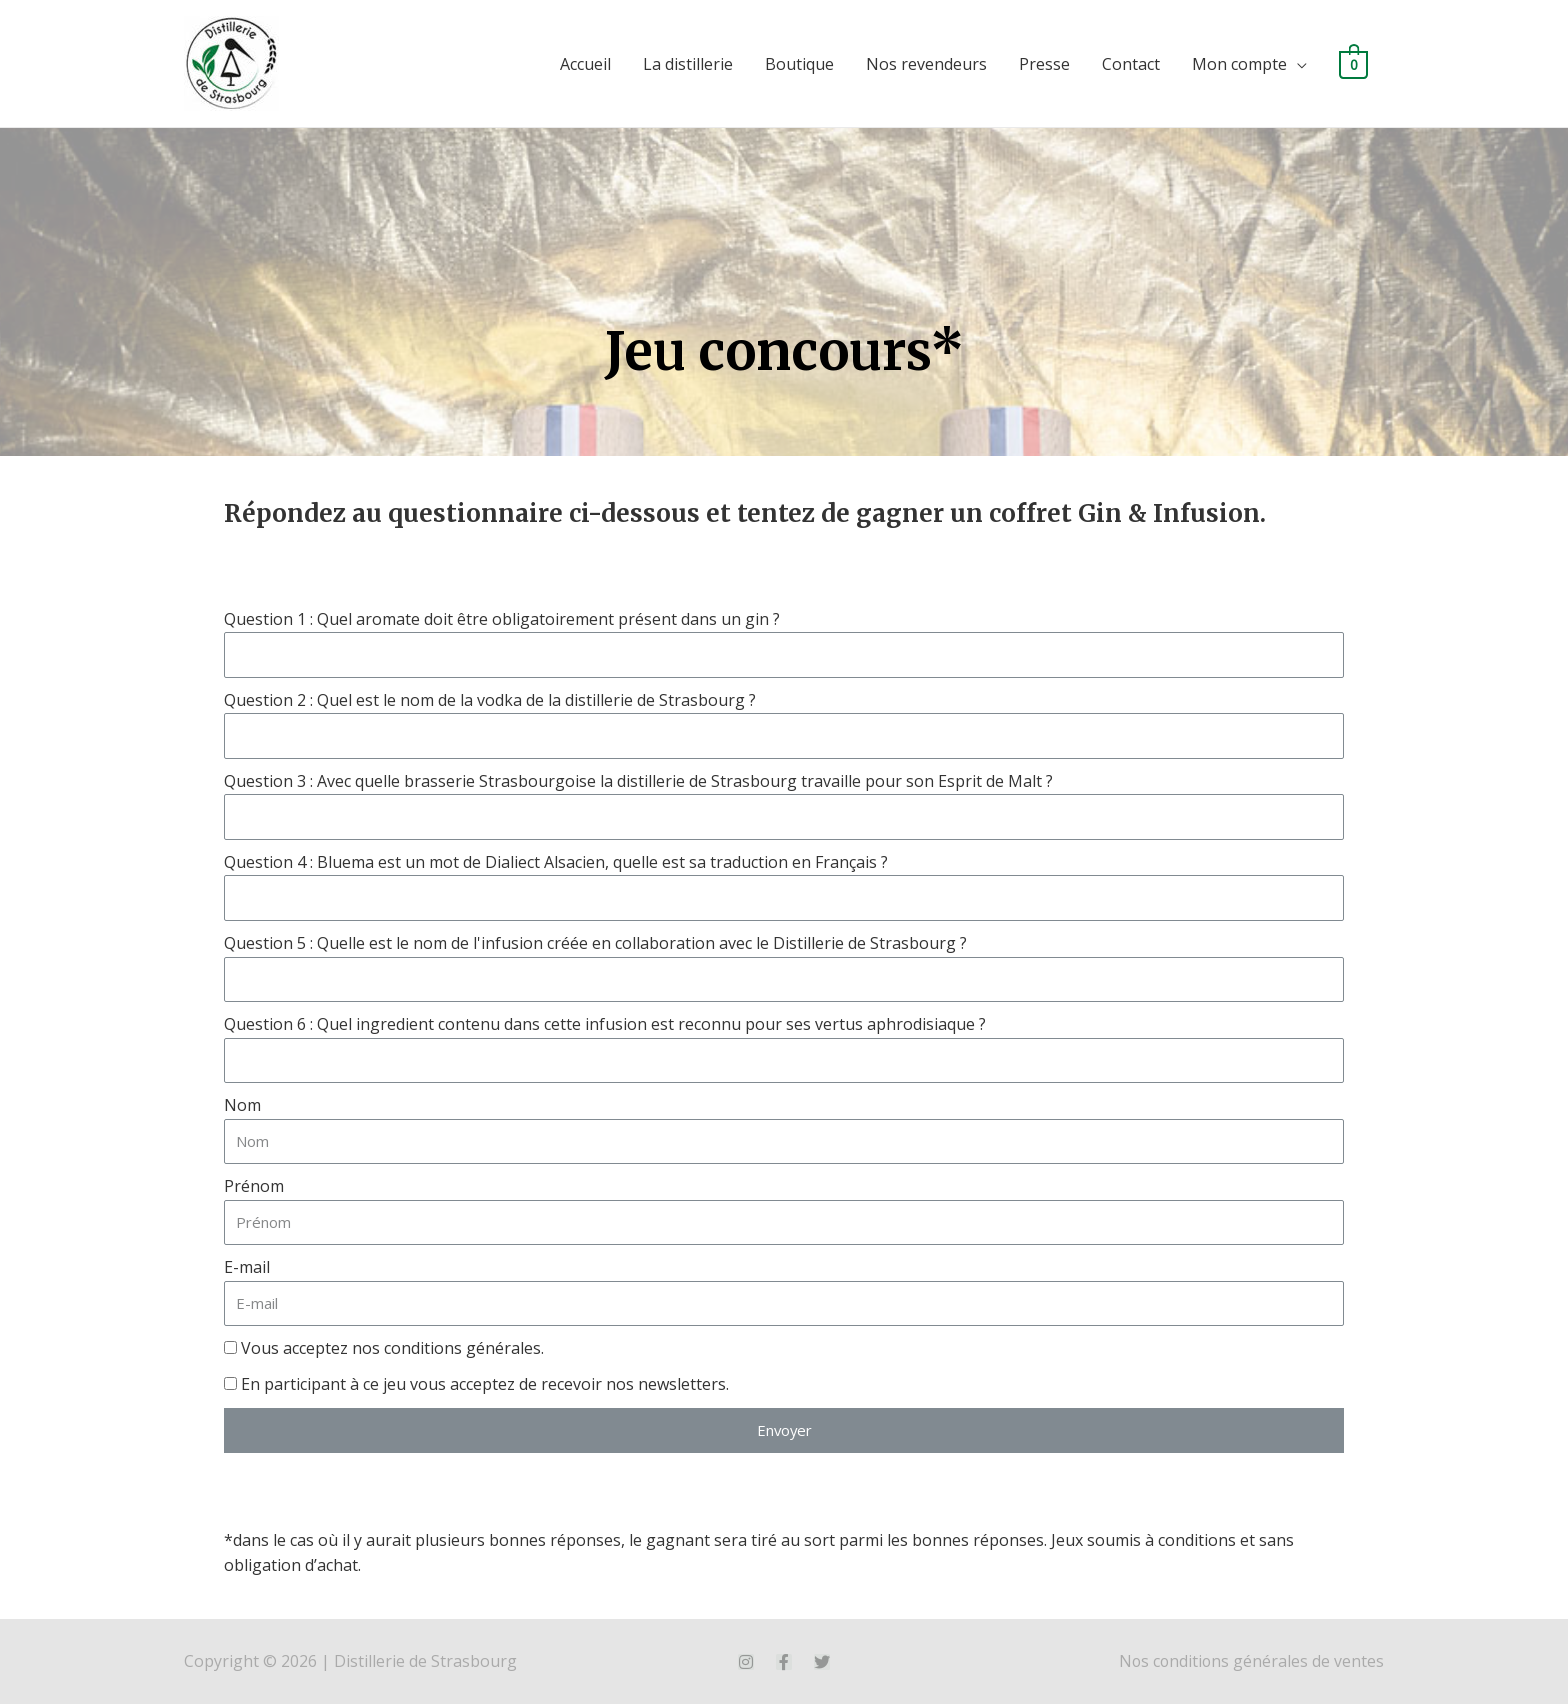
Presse (1044, 64)
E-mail (247, 1267)
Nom (242, 1105)
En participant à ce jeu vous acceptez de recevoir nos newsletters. (485, 1384)
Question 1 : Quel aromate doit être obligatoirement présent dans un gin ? (502, 619)
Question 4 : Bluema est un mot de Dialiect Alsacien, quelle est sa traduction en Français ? (556, 862)
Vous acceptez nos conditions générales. (392, 1348)
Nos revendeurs (926, 64)
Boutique (799, 64)
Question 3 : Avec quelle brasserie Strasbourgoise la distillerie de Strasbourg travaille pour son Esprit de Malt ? (638, 781)
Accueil (585, 64)
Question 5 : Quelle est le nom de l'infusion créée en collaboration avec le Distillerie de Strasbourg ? (595, 943)
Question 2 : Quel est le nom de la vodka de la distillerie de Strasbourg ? (490, 700)
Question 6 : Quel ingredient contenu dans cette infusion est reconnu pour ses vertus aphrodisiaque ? (605, 1024)
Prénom (254, 1186)
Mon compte (1239, 64)
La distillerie (688, 64)
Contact (1131, 64)
